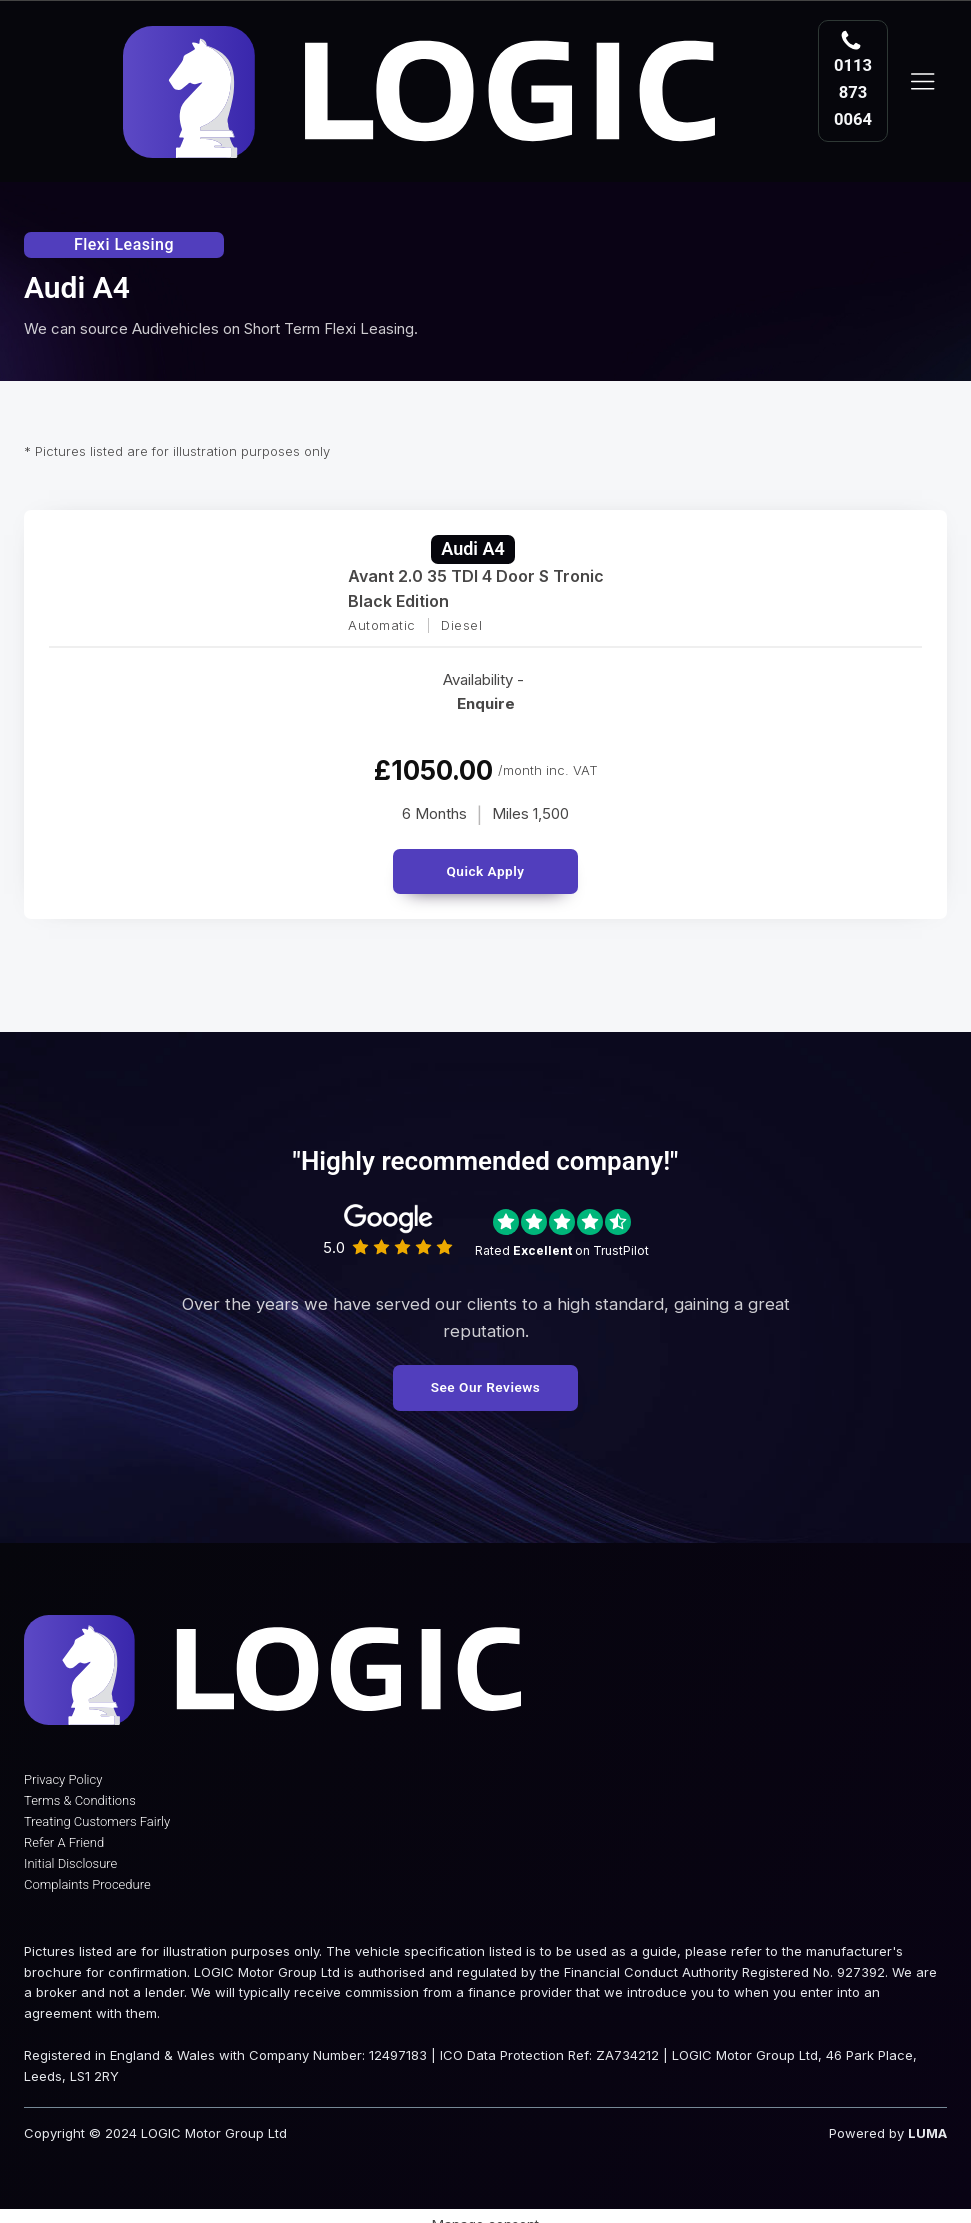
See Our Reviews (485, 1378)
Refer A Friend (64, 1837)
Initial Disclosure (70, 1858)
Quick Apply (485, 861)
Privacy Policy (63, 1775)
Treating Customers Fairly (97, 1816)
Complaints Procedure (87, 1879)
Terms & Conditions (80, 1796)
